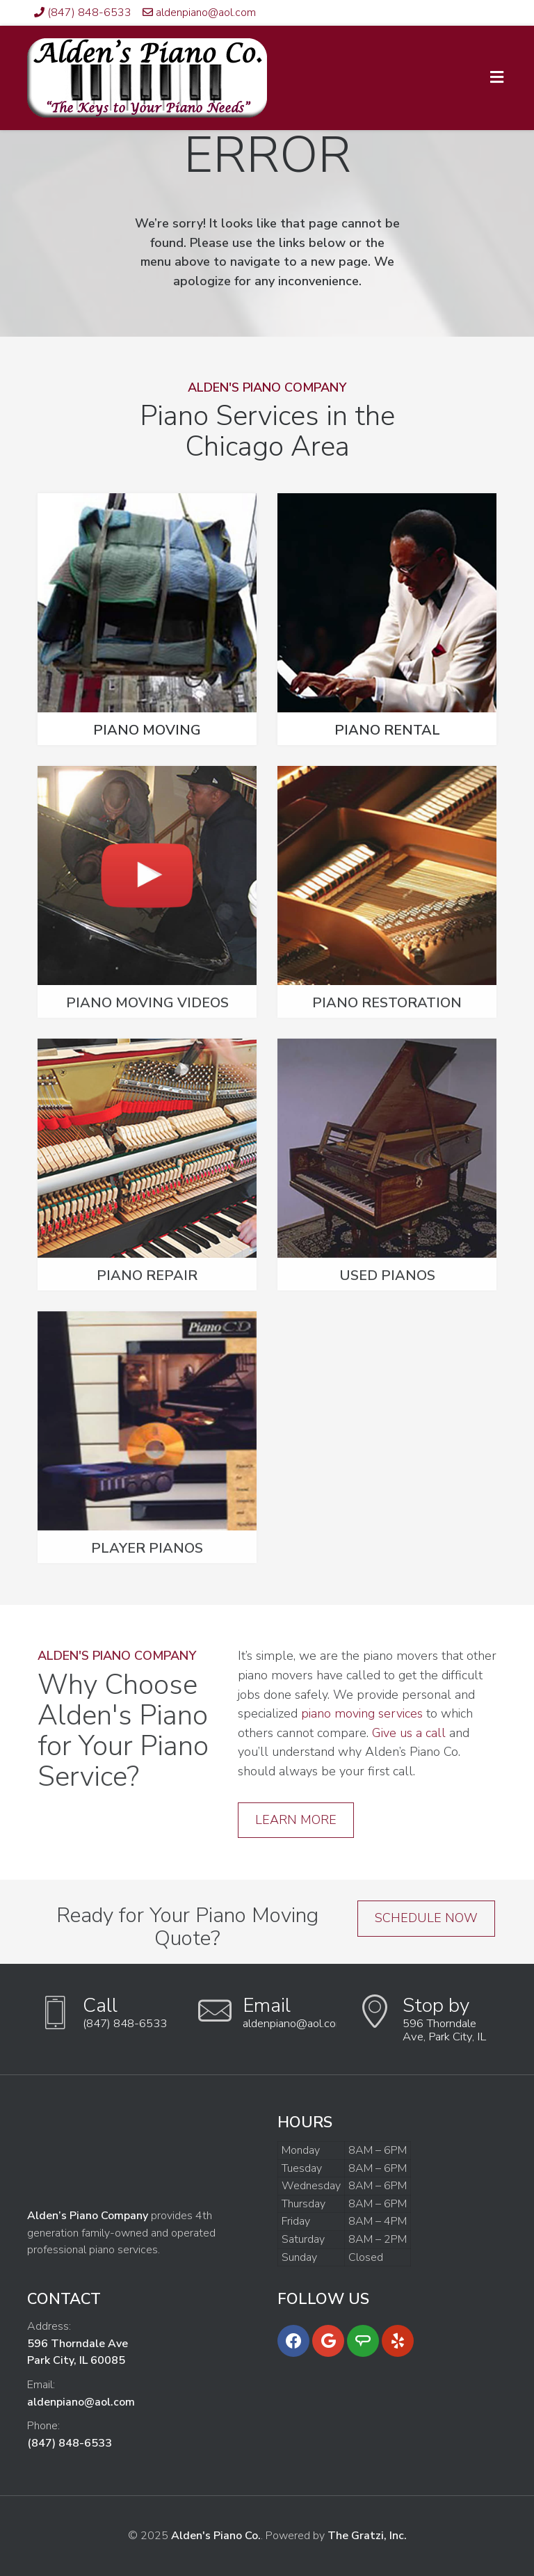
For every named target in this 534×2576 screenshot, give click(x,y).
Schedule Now (426, 1918)
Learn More (296, 1819)
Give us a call (409, 1733)
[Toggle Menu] (497, 78)
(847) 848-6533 (89, 12)
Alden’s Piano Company (87, 2215)
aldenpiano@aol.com (206, 12)
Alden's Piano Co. (216, 2535)
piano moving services (362, 1713)
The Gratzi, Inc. (367, 2535)
